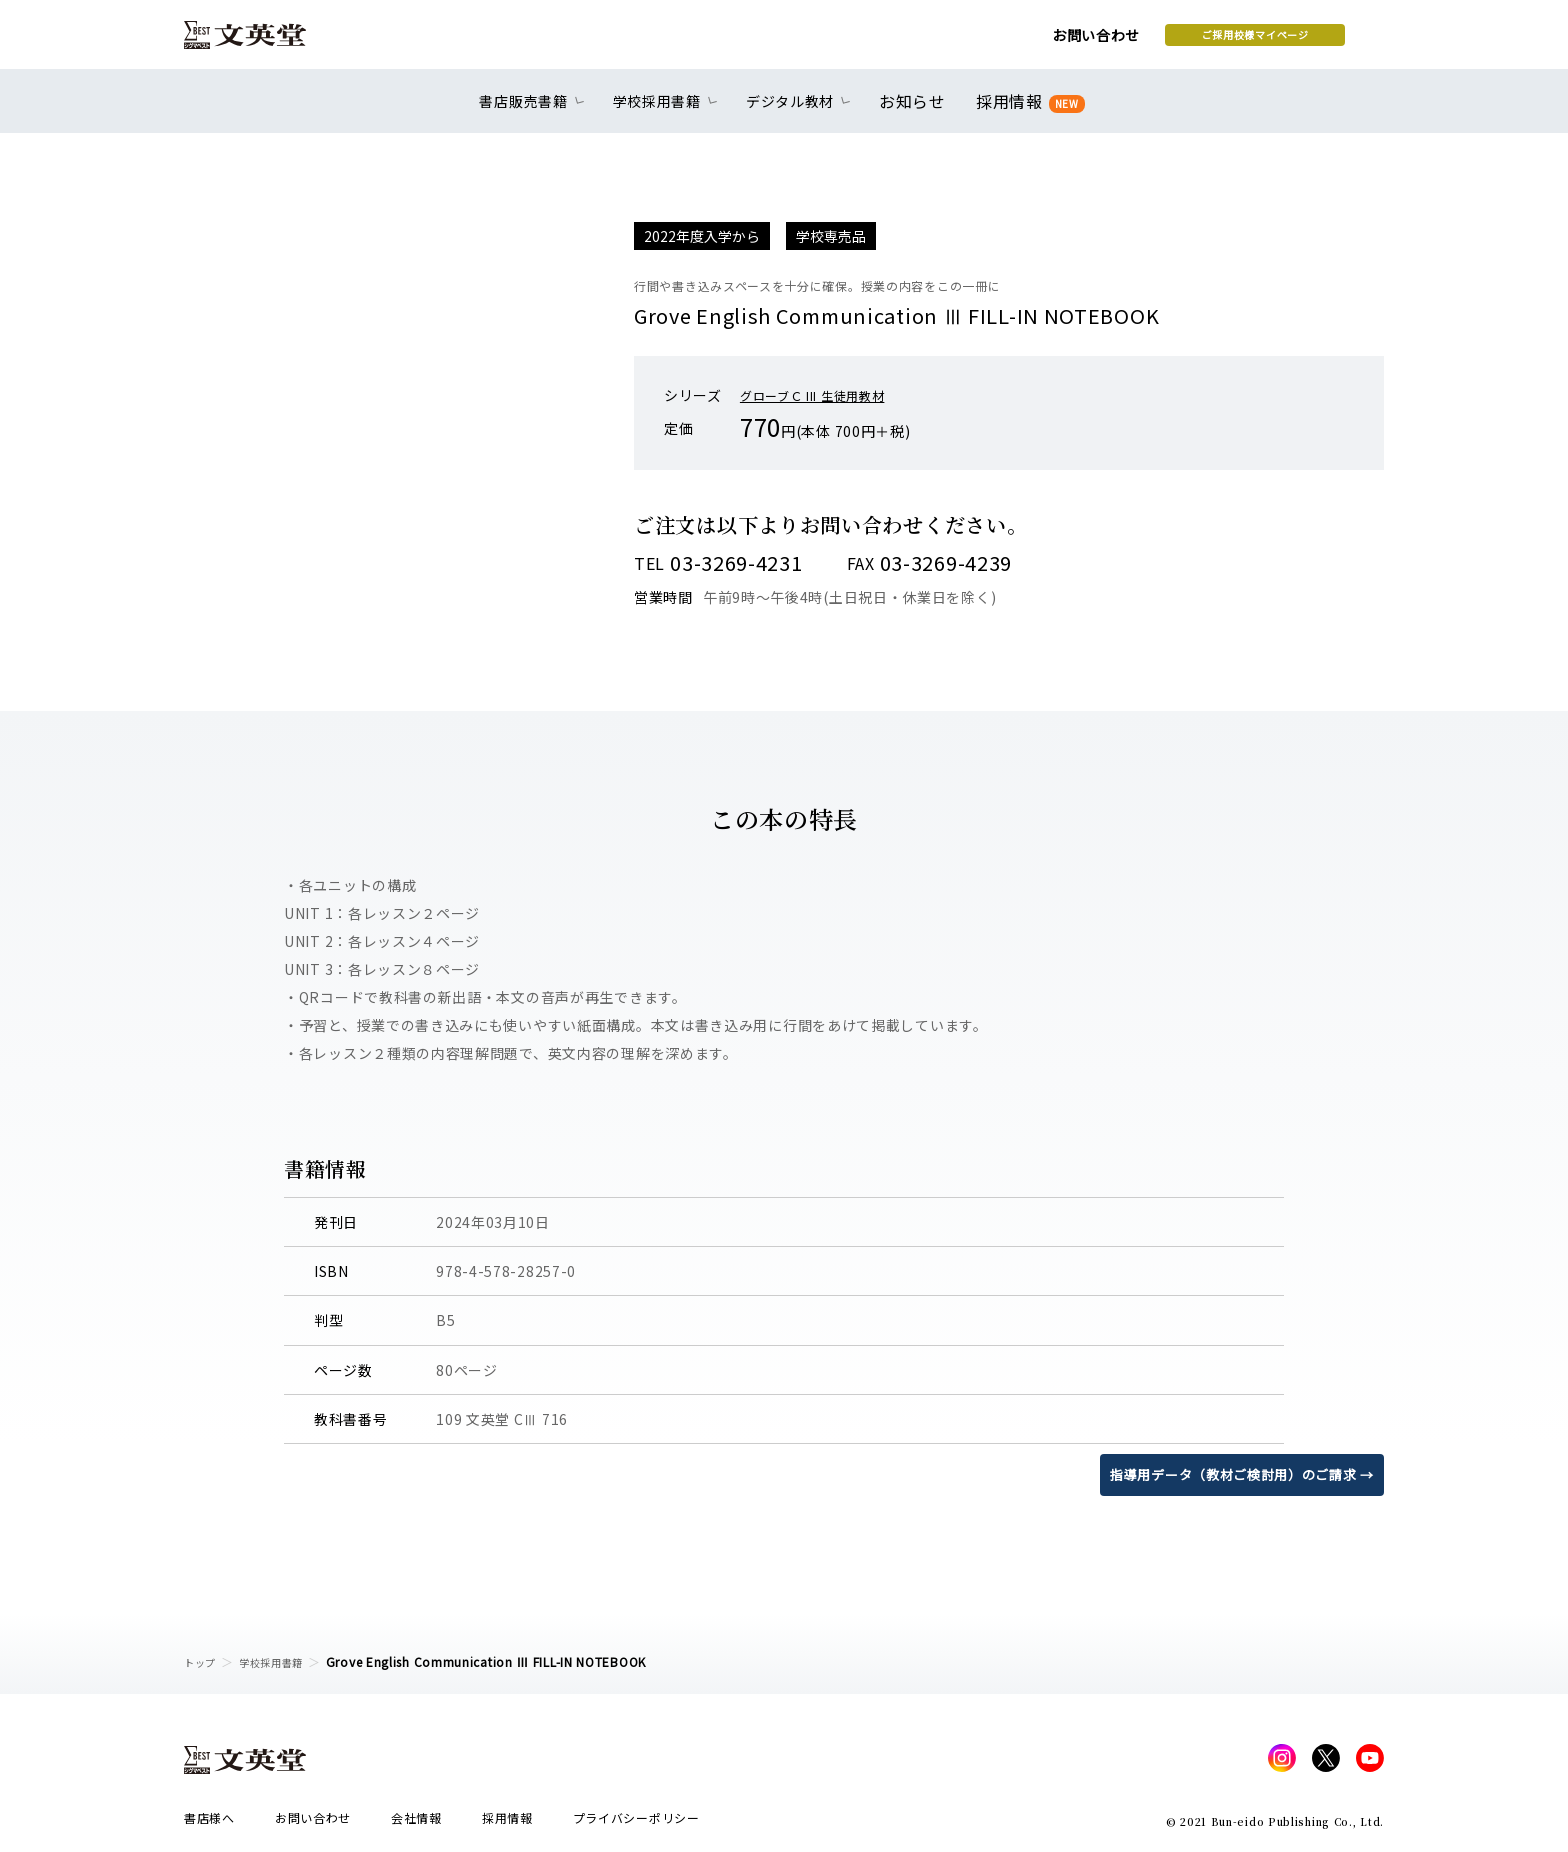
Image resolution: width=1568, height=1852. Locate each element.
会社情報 (416, 1823)
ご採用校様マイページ (1094, 41)
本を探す (1294, 41)
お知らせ (916, 112)
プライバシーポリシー (636, 1823)
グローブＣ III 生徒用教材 (824, 395)
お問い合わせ (935, 42)
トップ (203, 1661)
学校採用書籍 (283, 1661)
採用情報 (1026, 112)
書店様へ (209, 1823)
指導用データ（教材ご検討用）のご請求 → (1232, 1474)
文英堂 (262, 42)
